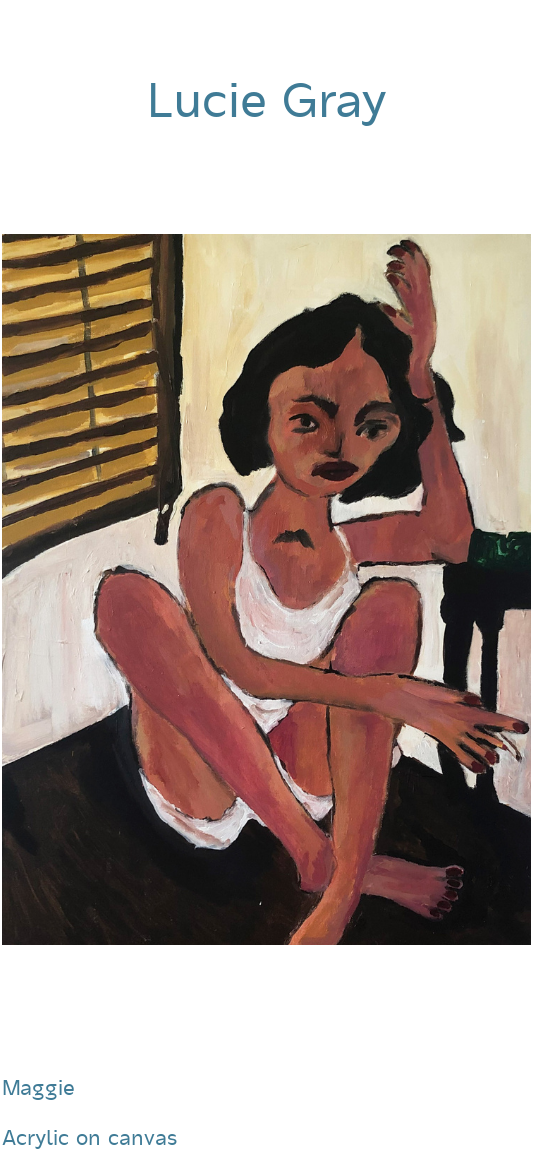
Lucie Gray (266, 100)
